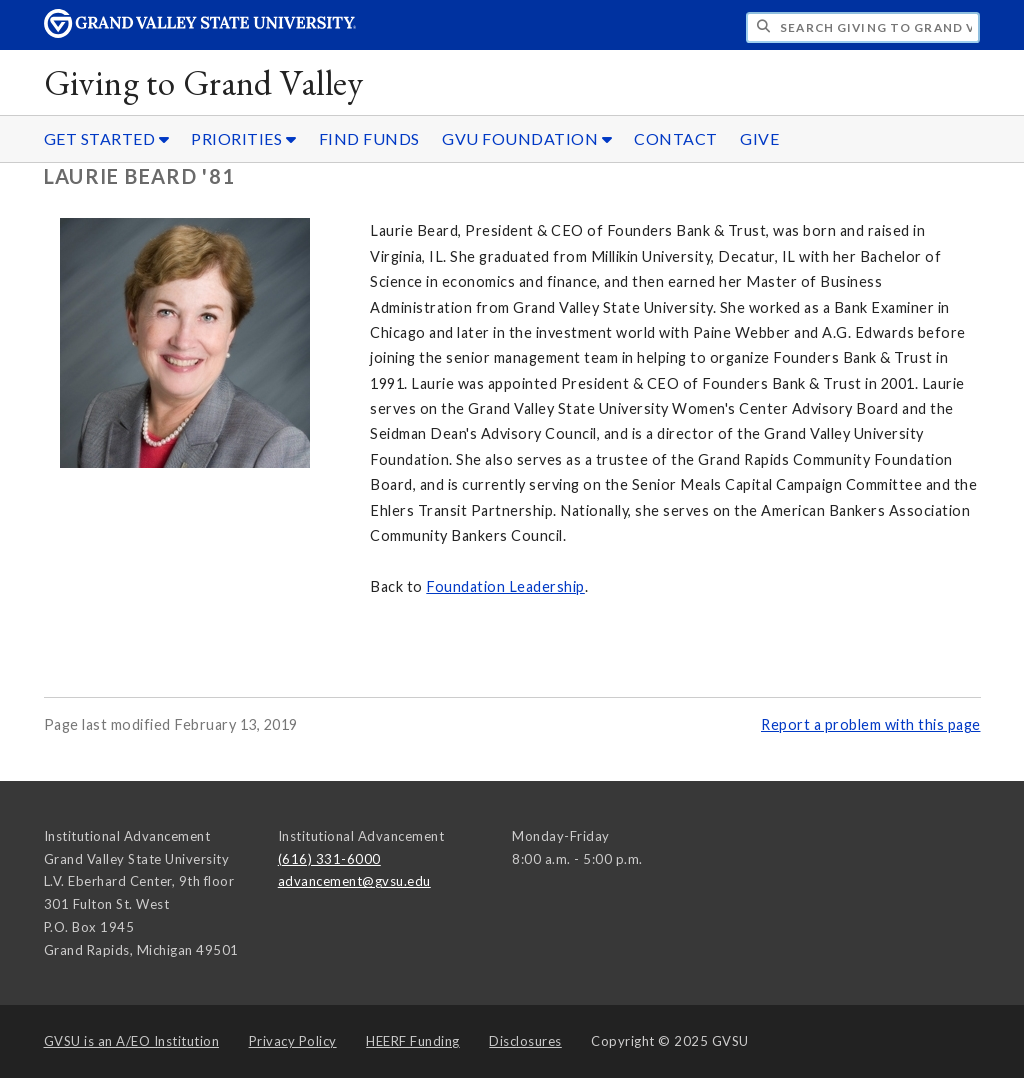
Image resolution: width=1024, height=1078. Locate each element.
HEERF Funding (413, 1041)
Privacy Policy (293, 1041)
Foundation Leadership (505, 586)
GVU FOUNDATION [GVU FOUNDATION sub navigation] (527, 138)
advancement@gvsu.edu (354, 881)
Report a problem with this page (871, 724)
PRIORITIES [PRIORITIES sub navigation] (243, 138)
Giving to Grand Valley (204, 82)
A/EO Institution (132, 1041)
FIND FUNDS (369, 138)
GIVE (759, 138)
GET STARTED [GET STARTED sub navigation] (107, 138)
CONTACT (676, 138)
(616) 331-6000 (329, 859)
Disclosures (525, 1041)
